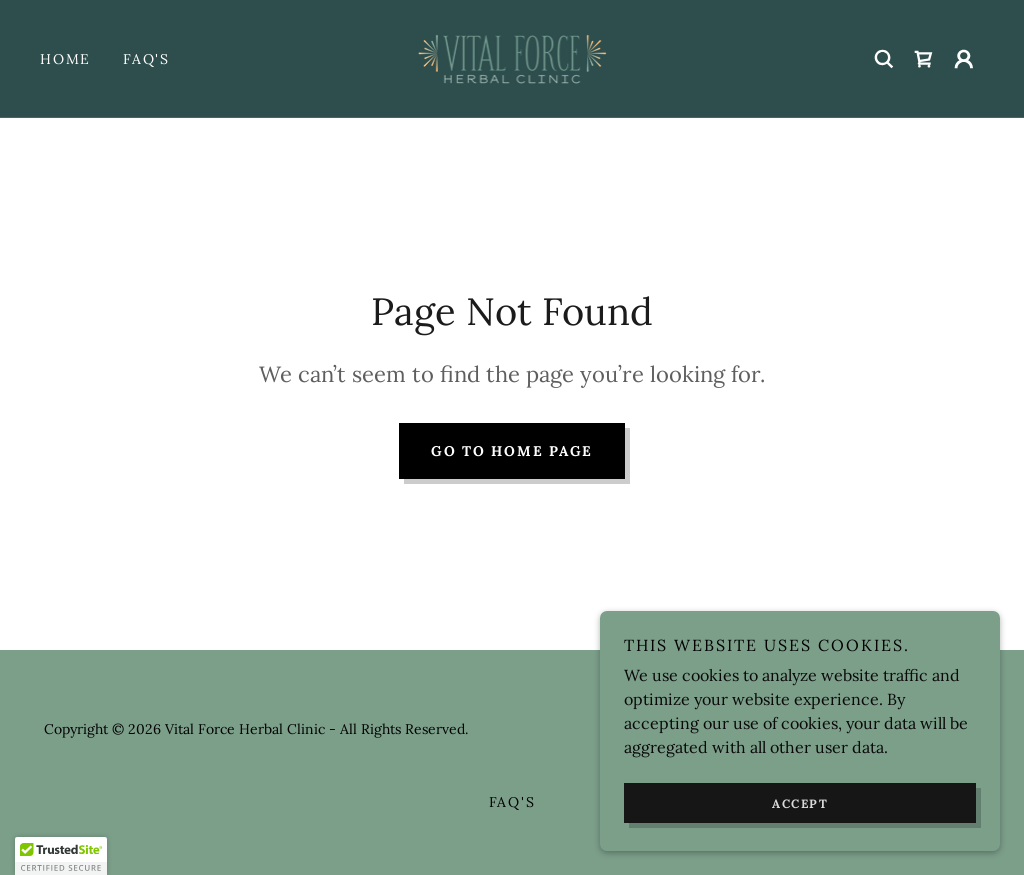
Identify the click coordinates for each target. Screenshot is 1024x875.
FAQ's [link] (146, 59)
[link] (512, 57)
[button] (964, 59)
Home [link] (65, 59)
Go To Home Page (512, 451)
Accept (800, 803)
